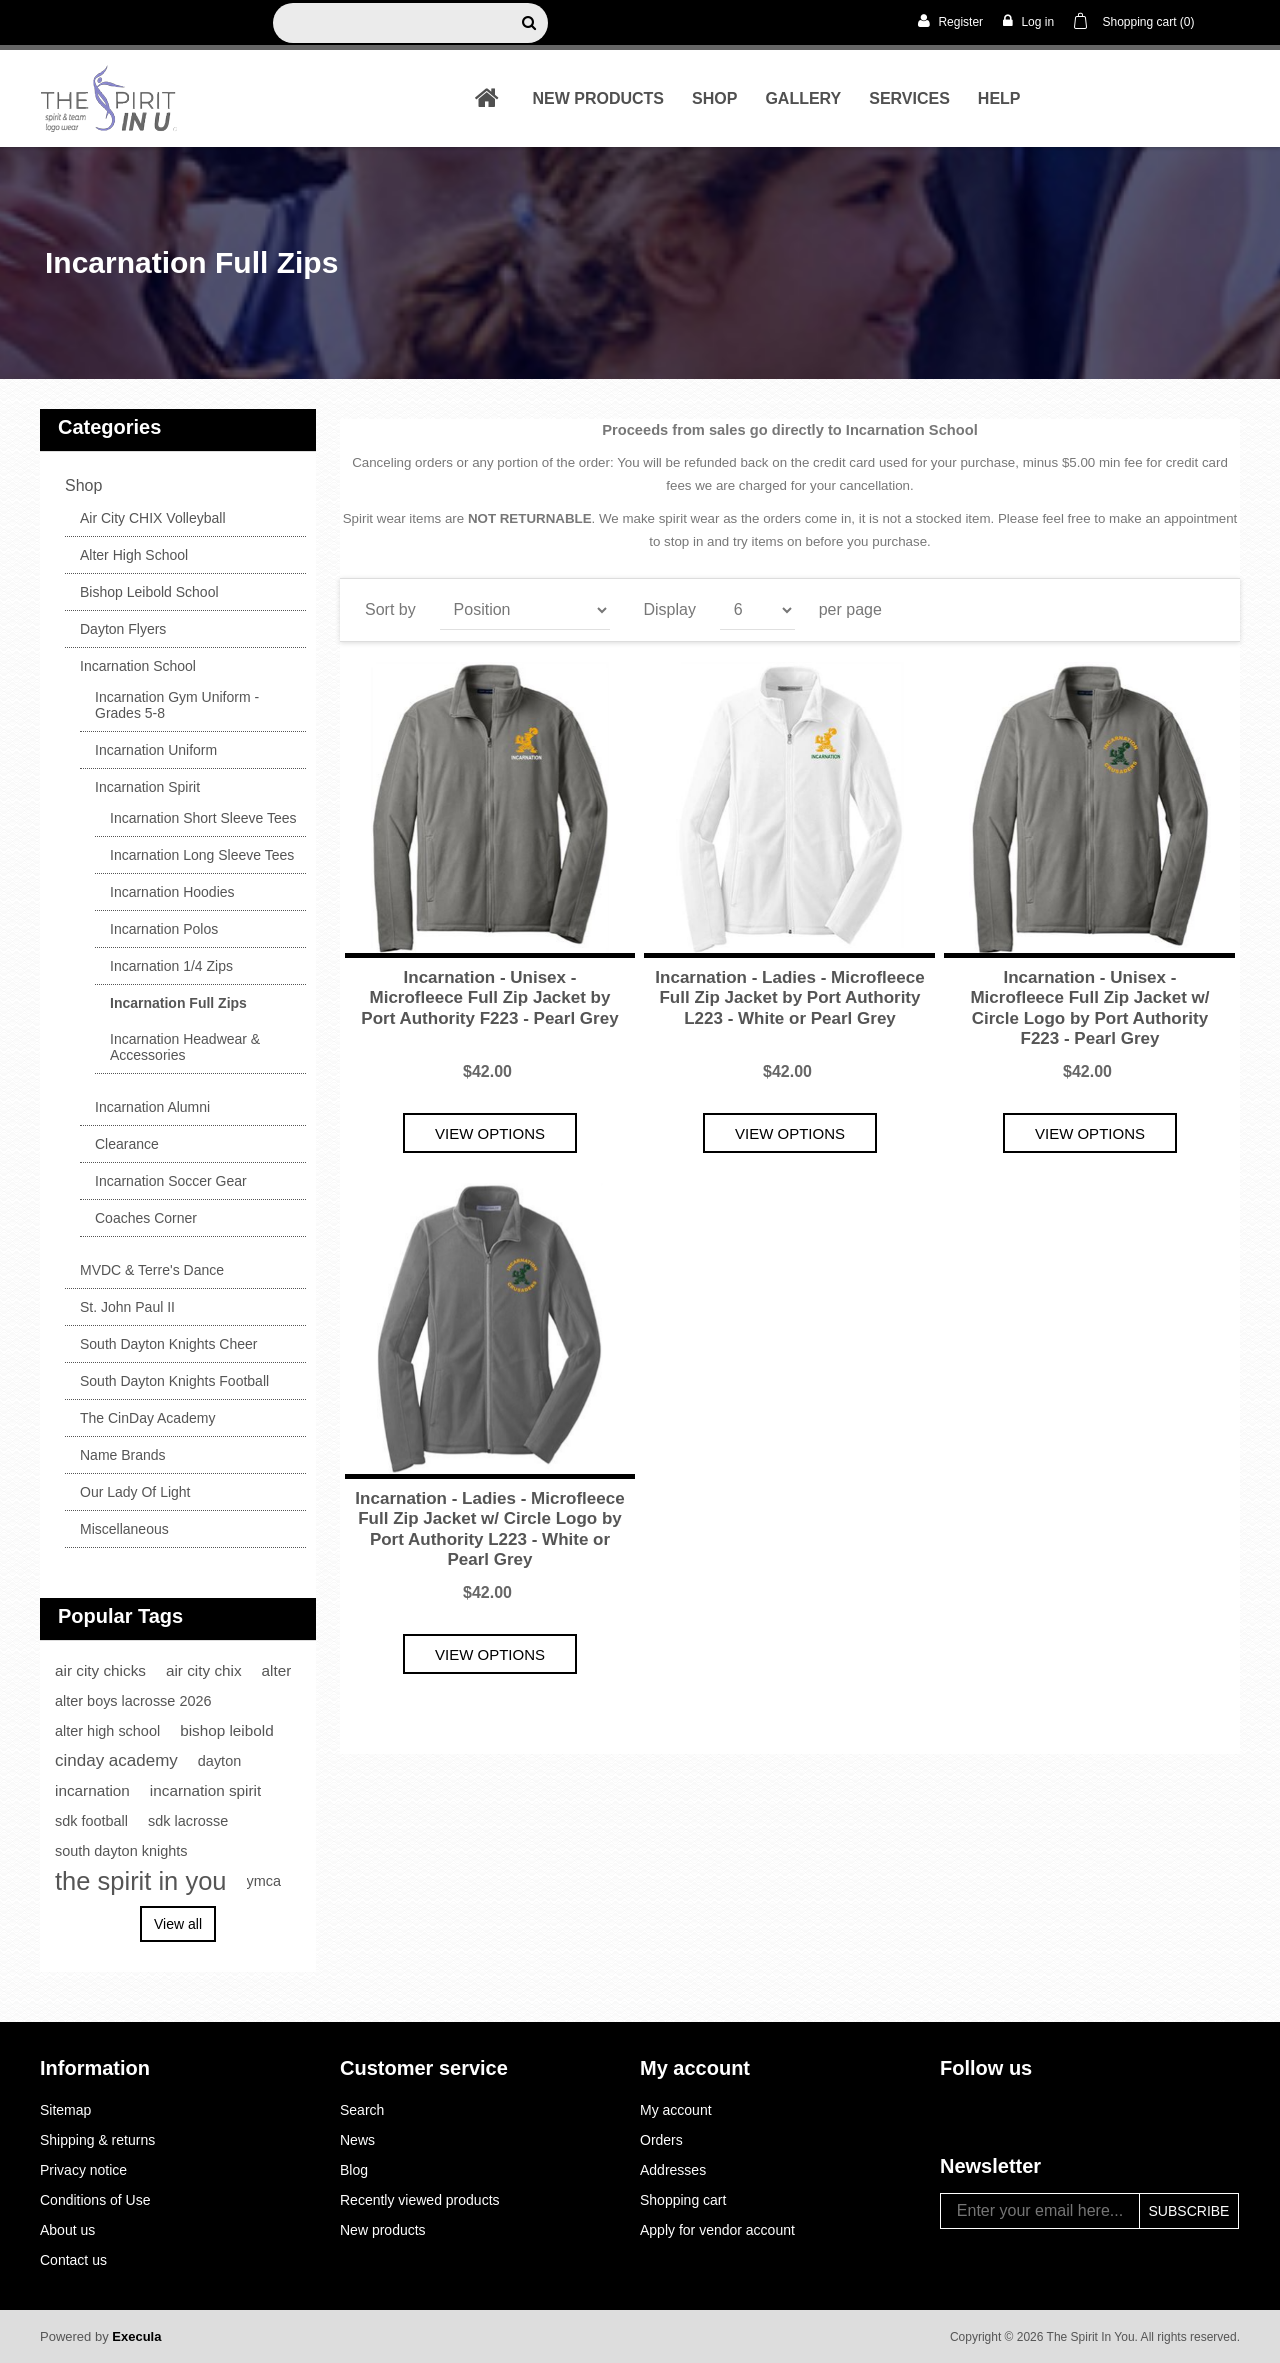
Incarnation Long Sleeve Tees (202, 855)
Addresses (673, 2170)
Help (999, 98)
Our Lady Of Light (135, 1492)
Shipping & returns (97, 2140)
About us (67, 2230)
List (1203, 606)
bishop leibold (227, 1730)
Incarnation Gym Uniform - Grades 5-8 (177, 705)
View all (178, 1924)
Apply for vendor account (717, 2230)
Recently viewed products (420, 2200)
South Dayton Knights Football (174, 1381)
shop (714, 98)
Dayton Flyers (123, 629)
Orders (661, 2140)
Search (362, 2110)
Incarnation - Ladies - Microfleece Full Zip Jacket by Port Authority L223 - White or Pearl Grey (789, 998)
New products (598, 98)
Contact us (73, 2260)
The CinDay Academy (147, 1418)
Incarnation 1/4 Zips (171, 966)
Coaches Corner (146, 1218)
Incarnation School (138, 666)
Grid (1167, 606)
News (357, 2140)
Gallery (803, 98)
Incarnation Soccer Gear (171, 1181)
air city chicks (100, 1670)
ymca (264, 1881)
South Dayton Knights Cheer (168, 1344)
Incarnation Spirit (147, 787)
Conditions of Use (95, 2200)
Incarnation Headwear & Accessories (185, 1047)
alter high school (107, 1731)
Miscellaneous (124, 1529)
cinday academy (116, 1760)
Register (950, 21)
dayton (219, 1761)
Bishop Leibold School (149, 592)
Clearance (127, 1144)
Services (909, 98)
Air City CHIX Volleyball (153, 518)
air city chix (204, 1670)
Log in (1028, 21)
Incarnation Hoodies (172, 892)
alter (277, 1670)
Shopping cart (683, 2200)
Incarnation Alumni (152, 1107)
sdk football (91, 1821)
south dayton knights (121, 1851)
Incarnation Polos (164, 929)
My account (676, 2110)
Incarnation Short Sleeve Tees (203, 818)
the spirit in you (141, 1881)
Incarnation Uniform (156, 750)
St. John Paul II (127, 1307)
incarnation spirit (205, 1790)
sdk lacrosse (188, 1821)
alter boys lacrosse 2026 (133, 1701)
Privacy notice (83, 2170)
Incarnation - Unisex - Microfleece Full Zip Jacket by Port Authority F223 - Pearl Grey (489, 998)
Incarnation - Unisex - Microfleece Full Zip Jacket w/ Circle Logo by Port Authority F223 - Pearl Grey (1089, 1008)
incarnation (92, 1790)
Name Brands (123, 1455)
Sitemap (65, 2110)
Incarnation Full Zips (178, 1003)
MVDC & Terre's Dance (152, 1270)
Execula (136, 2336)
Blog (354, 2170)
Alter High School (134, 555)
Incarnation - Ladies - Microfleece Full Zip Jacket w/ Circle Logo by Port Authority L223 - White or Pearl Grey (489, 1529)
